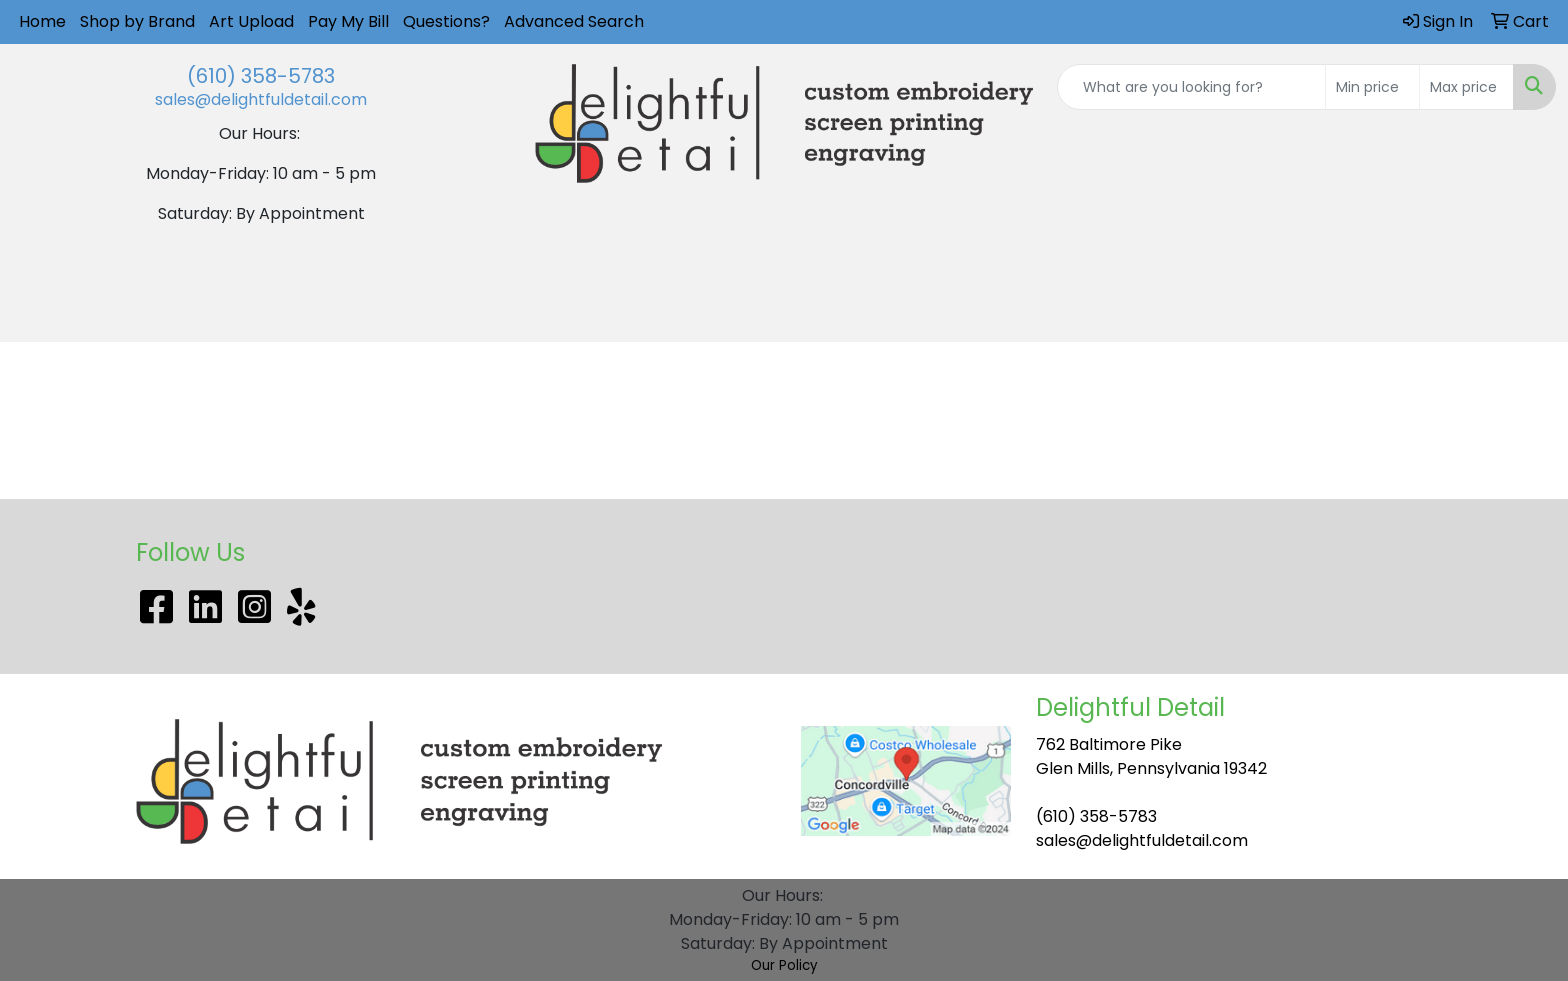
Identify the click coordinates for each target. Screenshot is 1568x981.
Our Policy (784, 965)
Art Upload (251, 21)
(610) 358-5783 (261, 76)
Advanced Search (574, 21)
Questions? (446, 21)
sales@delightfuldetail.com (261, 99)
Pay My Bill (348, 21)
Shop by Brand (137, 21)
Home (42, 21)
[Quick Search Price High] (1466, 87)
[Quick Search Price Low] (1372, 87)
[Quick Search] (1191, 87)
